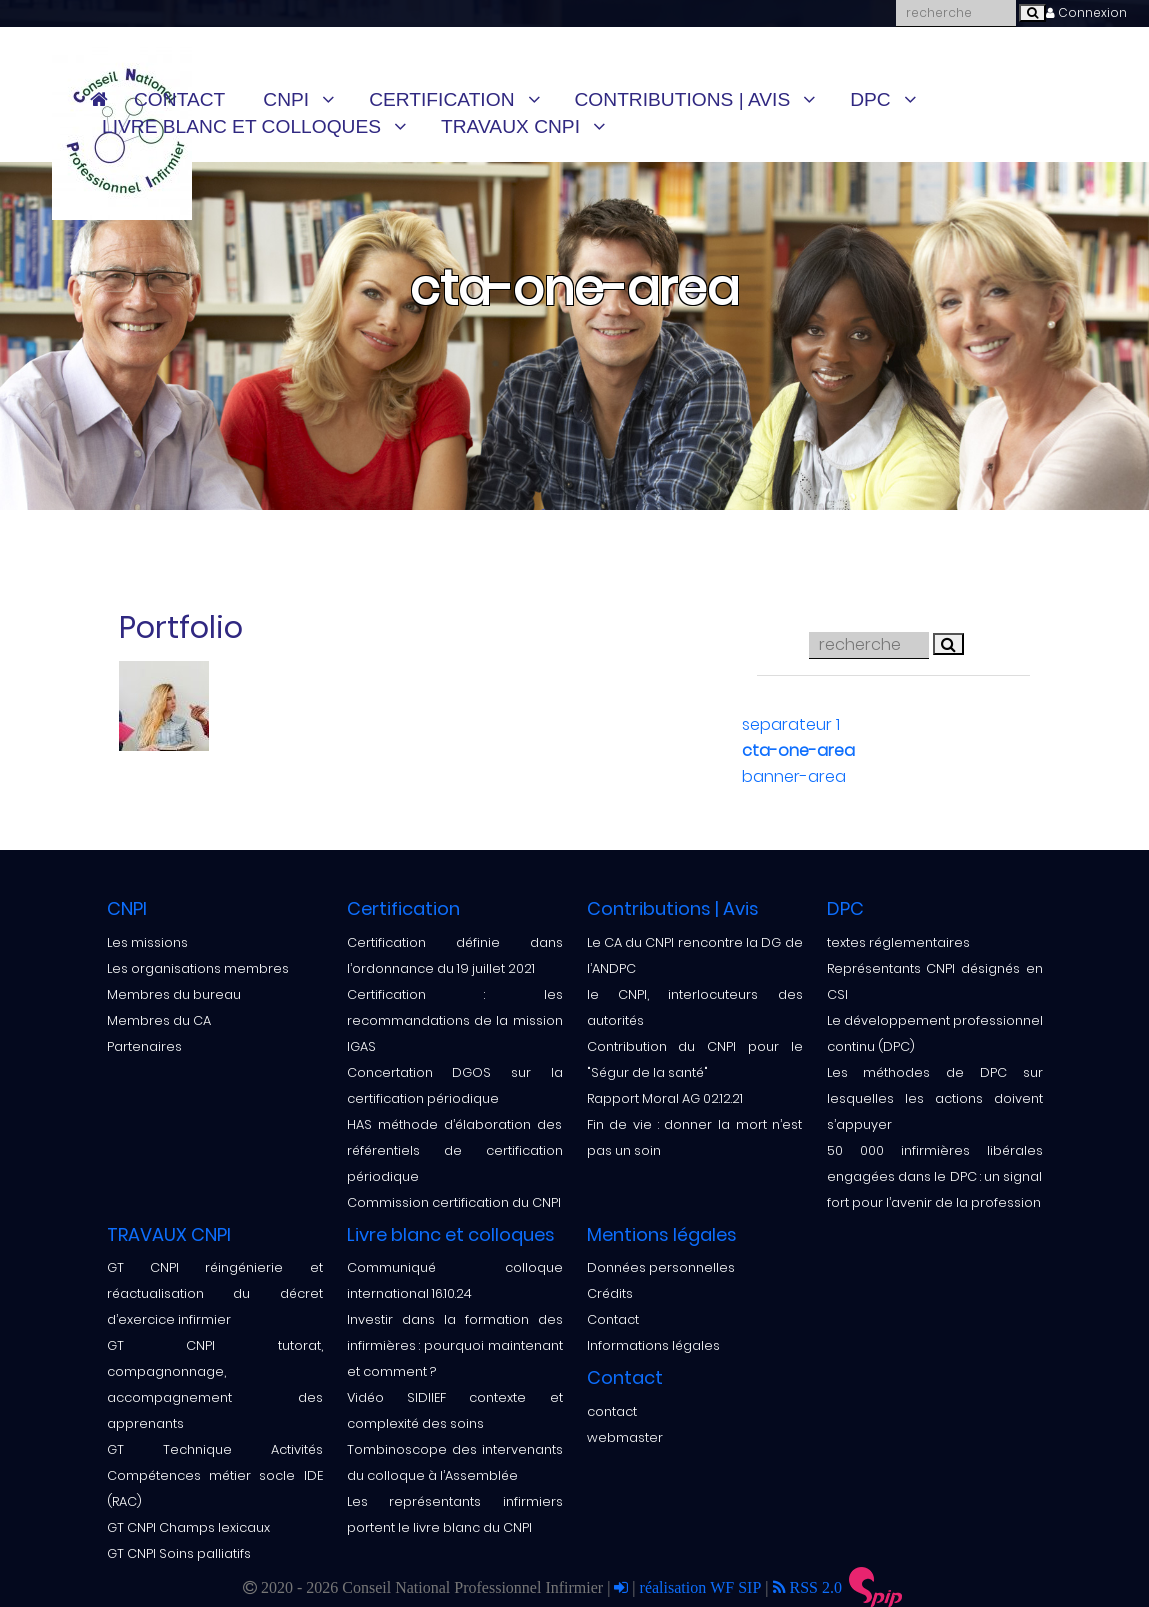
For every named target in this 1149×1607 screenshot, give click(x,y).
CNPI (286, 99)
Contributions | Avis (683, 99)
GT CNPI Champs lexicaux (188, 1527)
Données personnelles (661, 1267)
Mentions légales (662, 1234)
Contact (179, 99)
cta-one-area (798, 750)
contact (612, 1411)
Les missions (147, 942)
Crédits (610, 1293)
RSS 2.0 (807, 1587)
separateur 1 (791, 724)
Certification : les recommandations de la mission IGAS (455, 1020)
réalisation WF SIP (703, 1587)
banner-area (794, 776)
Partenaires (144, 1046)
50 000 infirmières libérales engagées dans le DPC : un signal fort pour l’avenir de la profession (935, 1176)
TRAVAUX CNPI (510, 126)
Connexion (1086, 12)
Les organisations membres (198, 968)
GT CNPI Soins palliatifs (179, 1553)
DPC (870, 99)
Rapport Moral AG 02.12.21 (665, 1098)
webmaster (625, 1437)
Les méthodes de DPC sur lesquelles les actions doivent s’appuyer (935, 1098)
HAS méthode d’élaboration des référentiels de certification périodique (455, 1150)
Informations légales (653, 1345)
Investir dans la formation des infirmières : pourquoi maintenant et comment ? (455, 1345)
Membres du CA (159, 1020)
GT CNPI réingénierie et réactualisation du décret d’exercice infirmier (215, 1293)
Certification (441, 99)
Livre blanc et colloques (241, 126)
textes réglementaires (898, 942)
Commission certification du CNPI (454, 1202)
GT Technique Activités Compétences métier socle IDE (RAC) (215, 1475)
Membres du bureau (174, 994)
